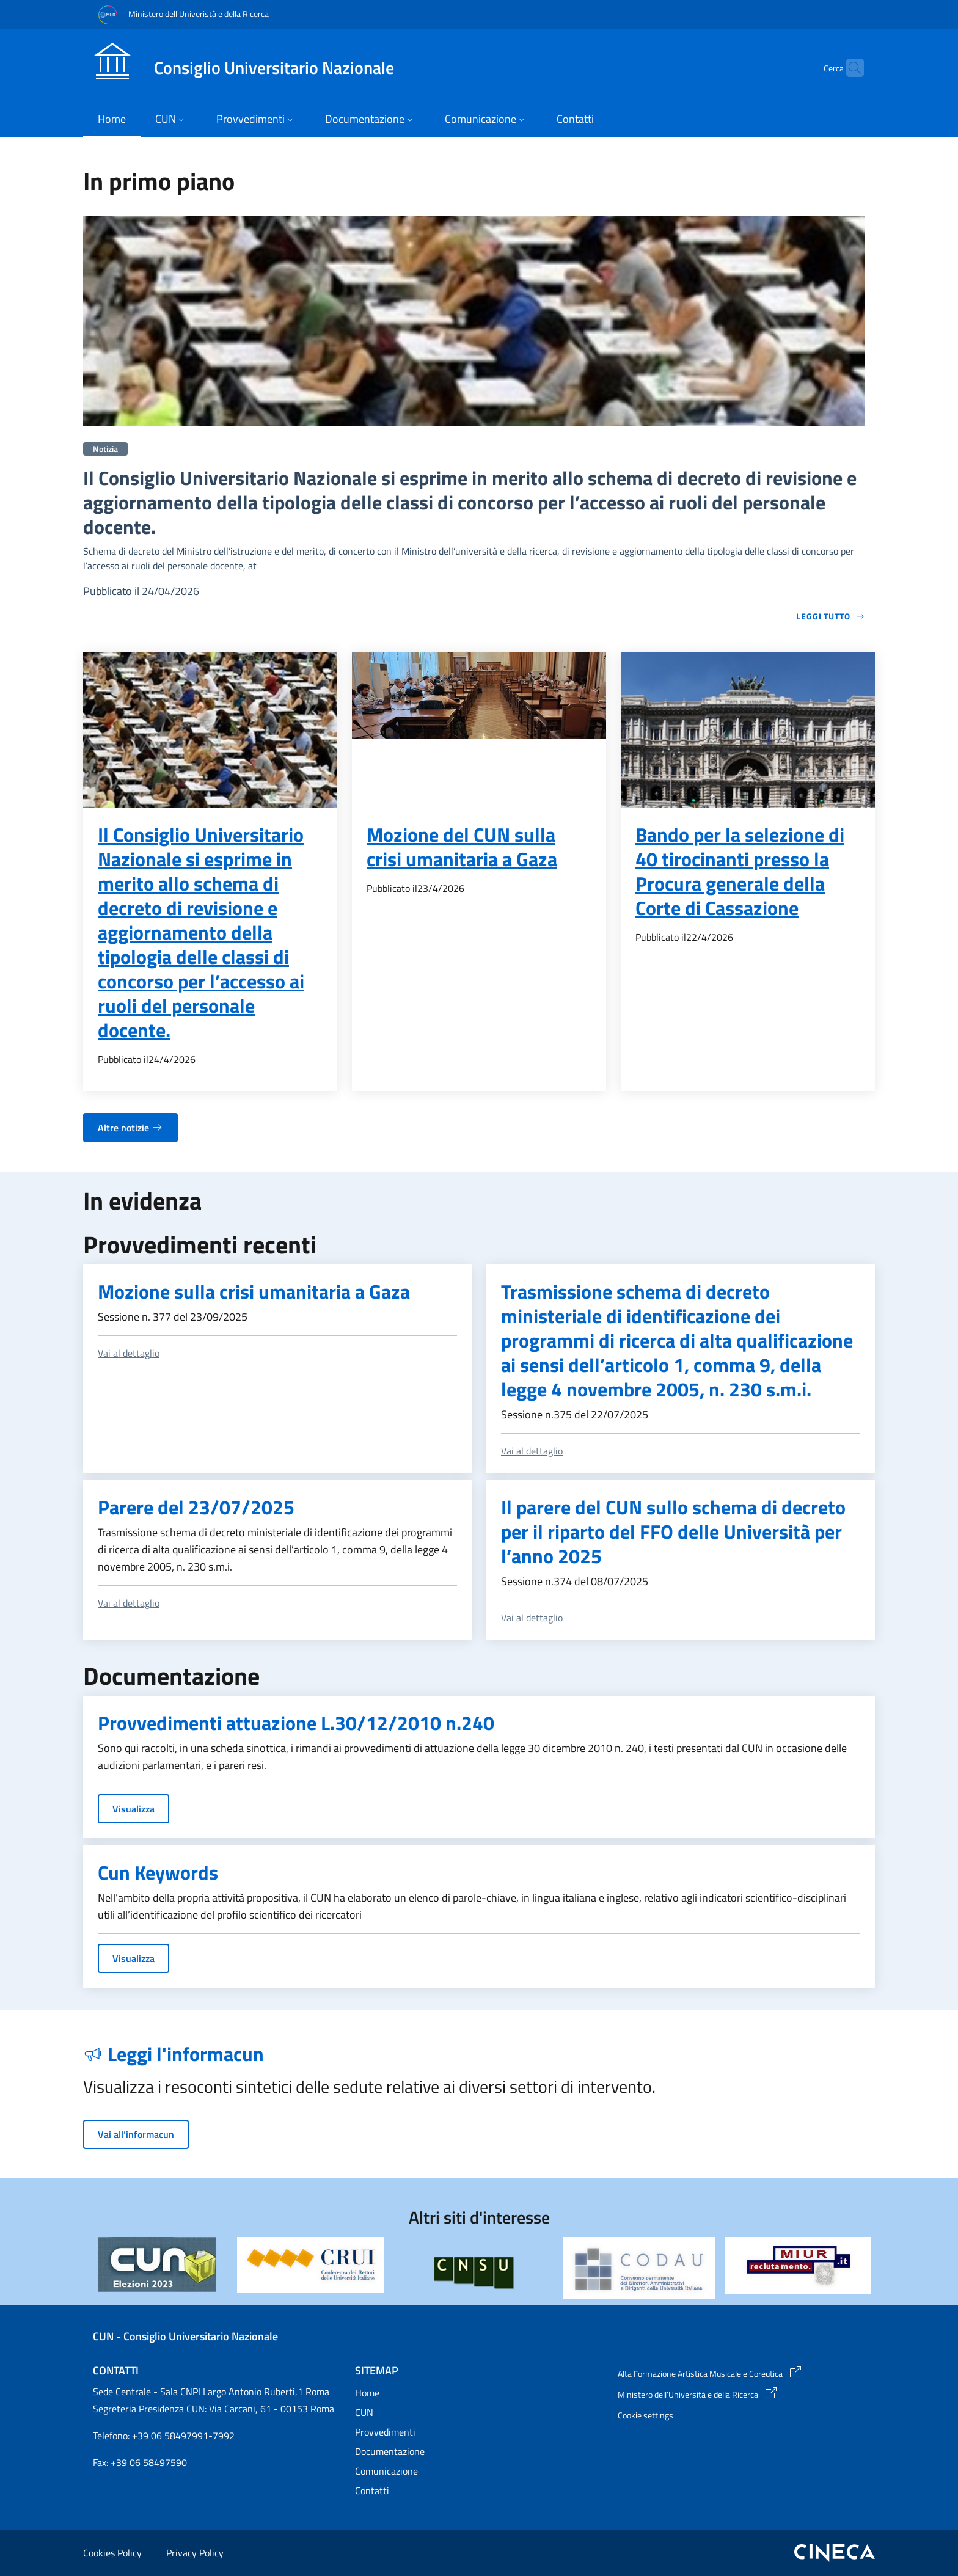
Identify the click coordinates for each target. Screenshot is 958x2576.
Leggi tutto (830, 616)
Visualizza (133, 1808)
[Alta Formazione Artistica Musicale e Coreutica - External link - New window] (741, 2373)
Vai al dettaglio (128, 1353)
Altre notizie (130, 1127)
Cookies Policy (112, 2552)
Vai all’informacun (136, 2134)
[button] (849, 67)
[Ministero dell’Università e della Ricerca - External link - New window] (741, 2394)
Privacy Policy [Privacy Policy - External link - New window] (195, 2552)
